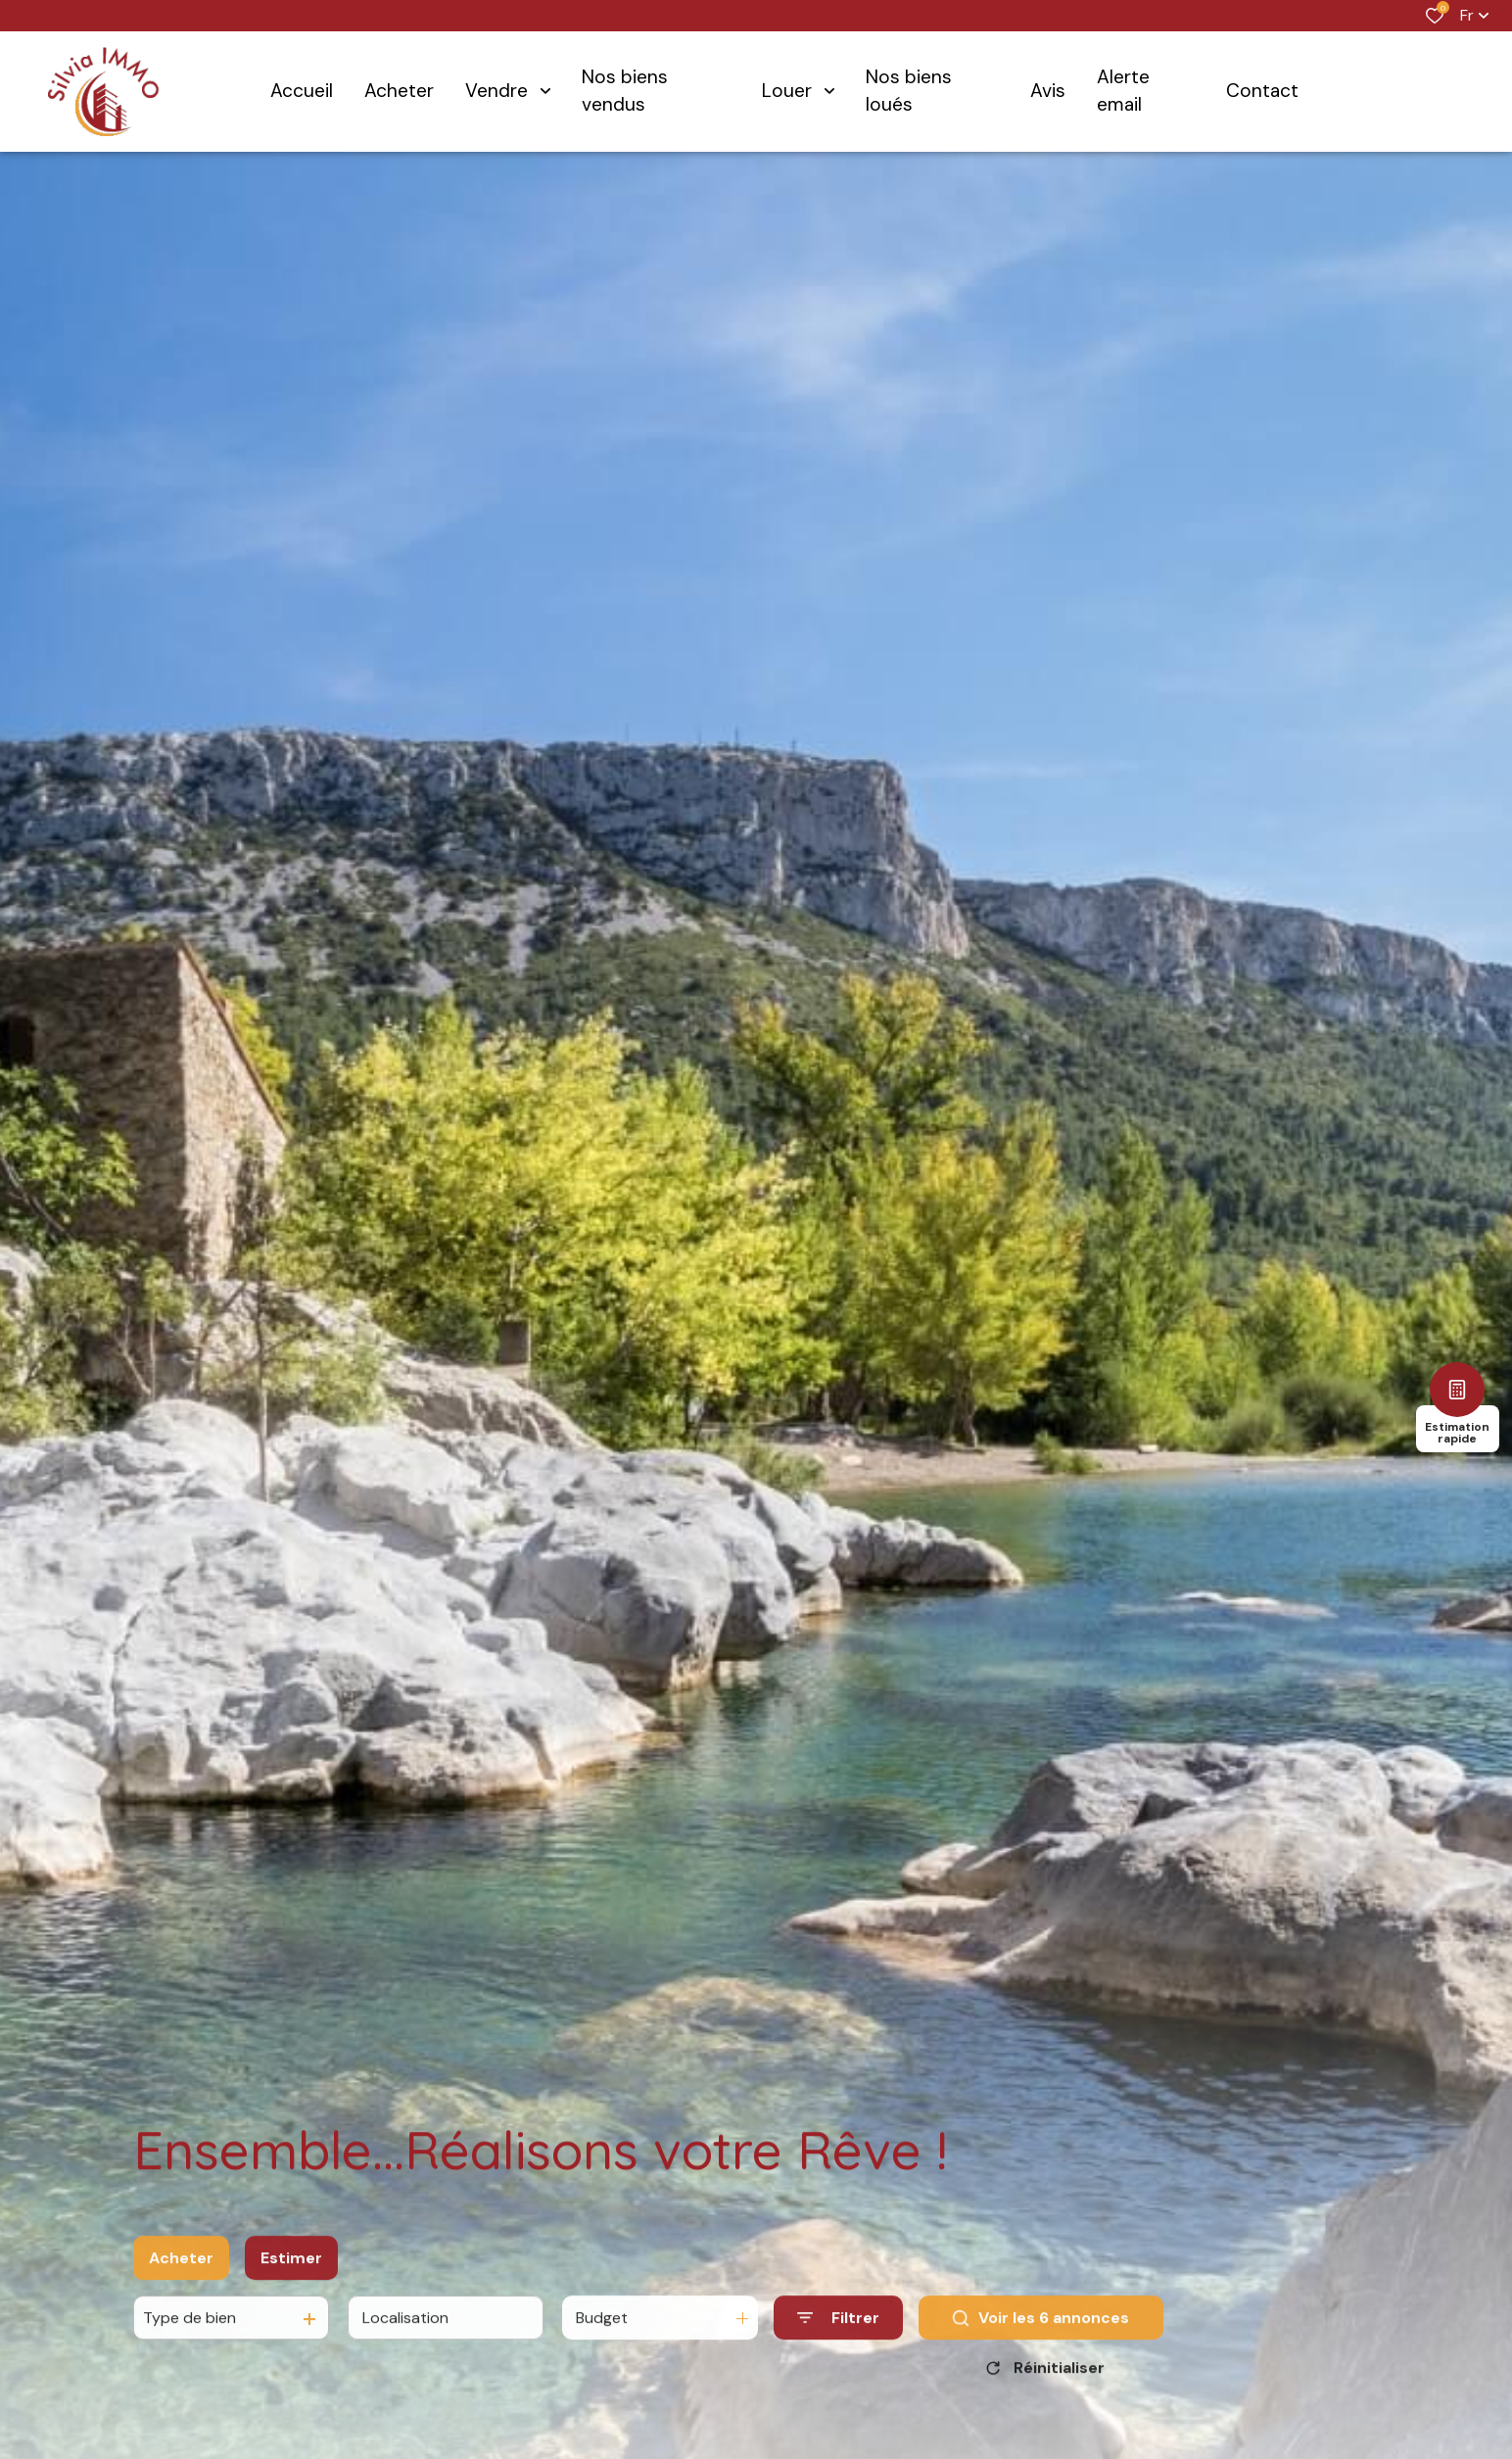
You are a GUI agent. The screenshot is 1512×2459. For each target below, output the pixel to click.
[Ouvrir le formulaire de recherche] (838, 2340)
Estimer (291, 2279)
